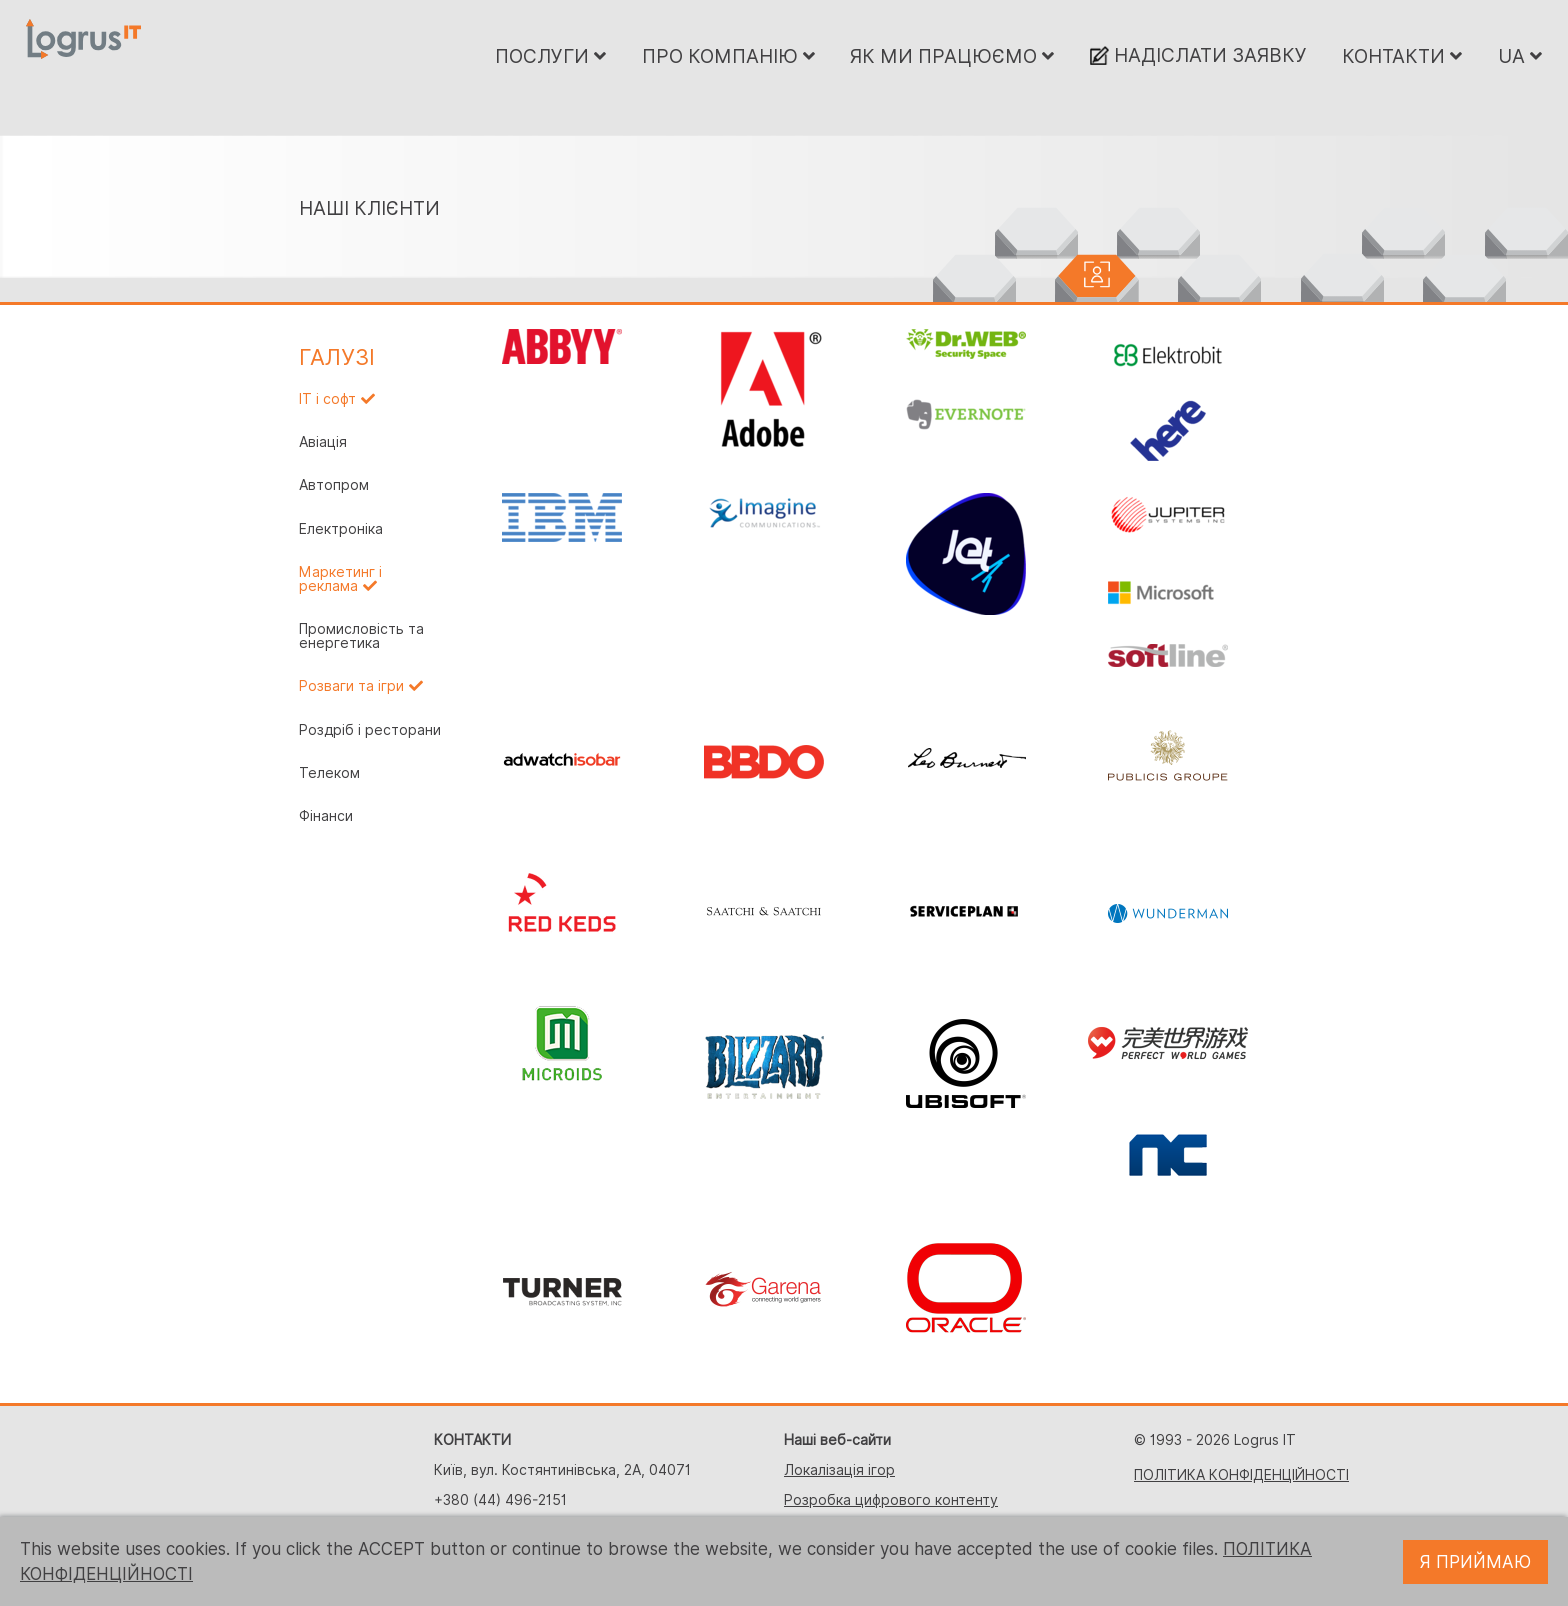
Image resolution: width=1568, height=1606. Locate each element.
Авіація (323, 442)
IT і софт (327, 399)
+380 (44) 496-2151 (500, 1500)
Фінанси (326, 816)
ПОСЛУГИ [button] (550, 56)
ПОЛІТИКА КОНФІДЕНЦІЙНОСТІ (1241, 1475)
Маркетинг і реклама (340, 579)
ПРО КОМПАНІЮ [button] (728, 56)
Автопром (334, 485)
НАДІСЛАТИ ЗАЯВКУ (1198, 55)
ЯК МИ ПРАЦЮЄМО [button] (952, 56)
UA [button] (1520, 56)
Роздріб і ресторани (370, 730)
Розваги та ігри (351, 686)
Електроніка (341, 529)
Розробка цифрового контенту (891, 1500)
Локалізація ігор (839, 1470)
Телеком (329, 773)
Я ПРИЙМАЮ (1475, 1562)
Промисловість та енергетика (361, 636)
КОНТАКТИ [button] (1402, 56)
